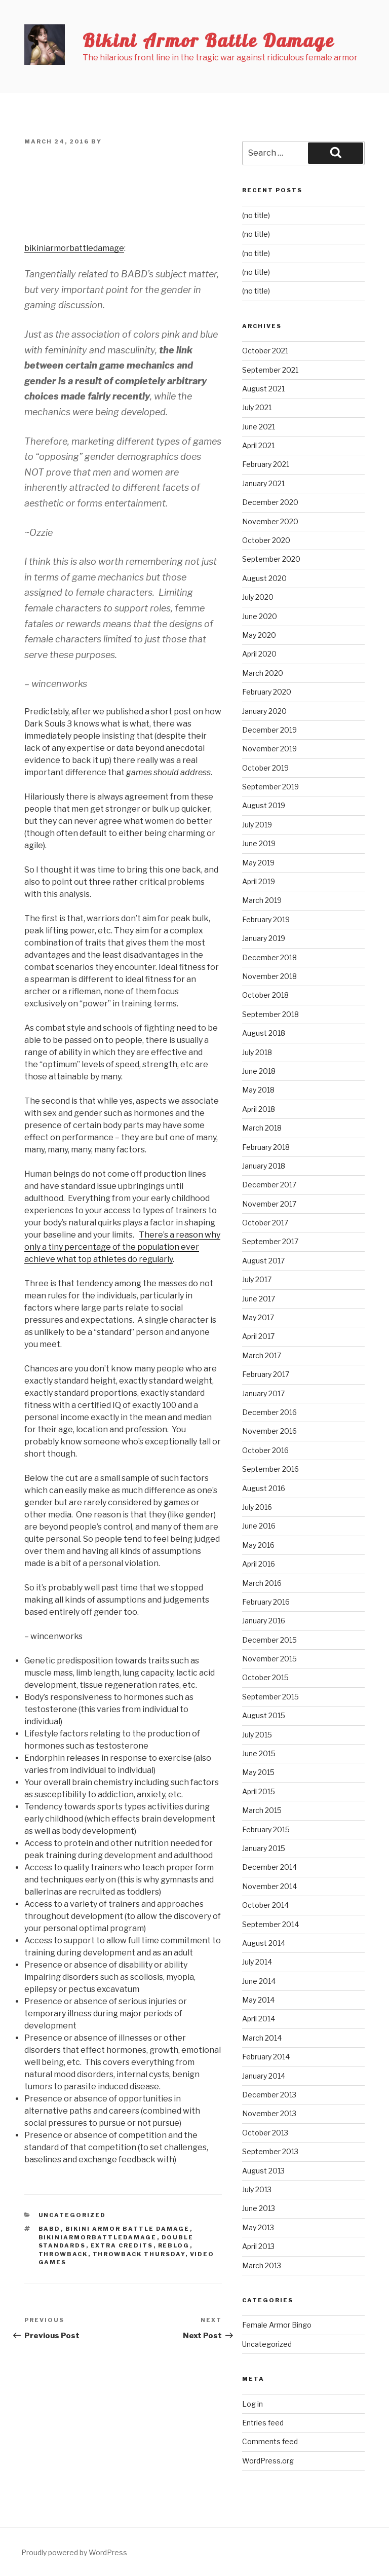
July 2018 (257, 1052)
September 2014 (270, 1924)
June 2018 (259, 1071)
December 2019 (269, 729)
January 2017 (263, 1393)
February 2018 (266, 1147)
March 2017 (261, 1355)
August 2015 (263, 1715)
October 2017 (265, 1222)
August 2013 (263, 2170)
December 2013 (269, 2094)
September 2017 (270, 1241)
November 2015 (269, 1658)
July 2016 (257, 1507)
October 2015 (265, 1677)
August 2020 (264, 578)
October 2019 (265, 768)
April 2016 (258, 1563)
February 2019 (266, 919)
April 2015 (258, 1791)
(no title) (256, 215)
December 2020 (270, 502)
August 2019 (263, 805)
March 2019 (262, 900)
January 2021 (263, 483)
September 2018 (270, 1014)
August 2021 (263, 388)
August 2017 (263, 1260)
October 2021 (265, 350)
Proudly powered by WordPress (74, 2552)
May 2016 (258, 1545)
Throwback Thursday (139, 2254)
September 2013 (270, 2151)
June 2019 (259, 843)
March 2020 (262, 673)
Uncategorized (72, 2215)
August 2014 (263, 1943)
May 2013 (258, 2227)
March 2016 (262, 1583)
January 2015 (263, 1848)
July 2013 (256, 2189)
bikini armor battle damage (127, 2228)
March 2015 (262, 1810)
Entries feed (263, 2422)
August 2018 (263, 1033)
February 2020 (266, 691)
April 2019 (258, 881)
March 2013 (261, 2265)
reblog (174, 2245)
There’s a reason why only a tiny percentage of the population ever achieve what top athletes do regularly (122, 1247)
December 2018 (269, 957)
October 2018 (265, 995)
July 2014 (257, 1961)
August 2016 (263, 1488)
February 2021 (265, 464)
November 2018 (269, 976)
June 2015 (259, 1753)
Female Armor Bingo (277, 2324)
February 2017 (265, 1374)
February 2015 (266, 1829)
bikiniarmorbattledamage (74, 248)
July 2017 (256, 1279)
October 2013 (265, 2132)
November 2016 (269, 1431)
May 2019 (258, 862)
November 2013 (269, 2113)
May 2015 (258, 1772)
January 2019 (263, 938)
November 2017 (269, 1204)
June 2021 (258, 426)
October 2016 (265, 1450)
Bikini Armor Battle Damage (208, 40)
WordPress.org (268, 2460)
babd (49, 2228)
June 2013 (258, 2208)
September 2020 (271, 559)
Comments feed (270, 2441)
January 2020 (264, 711)
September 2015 (270, 1696)
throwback (63, 2254)
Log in (252, 2404)
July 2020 (258, 597)
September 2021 (270, 370)
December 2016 (269, 1412)
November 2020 (270, 521)
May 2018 (258, 1089)
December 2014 (269, 1867)
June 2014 (259, 1981)
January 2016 (263, 1620)
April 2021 (258, 445)
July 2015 (257, 1734)
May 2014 (258, 2000)
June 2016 (259, 1525)
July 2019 (257, 824)
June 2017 (258, 1298)
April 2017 (258, 1336)
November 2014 (269, 1886)
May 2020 (259, 635)
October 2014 (265, 1905)
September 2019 (270, 786)
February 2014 (266, 2056)
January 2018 (263, 1166)
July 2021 (256, 407)
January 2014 (263, 2076)
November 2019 (269, 748)
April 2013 (258, 2246)
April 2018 (258, 1109)
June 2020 (259, 616)
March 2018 (262, 1127)
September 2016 (270, 1469)
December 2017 (269, 1184)
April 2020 (259, 653)
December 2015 (269, 1640)
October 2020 (266, 540)
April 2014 (258, 2018)
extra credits (122, 2245)
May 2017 (258, 1317)
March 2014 (262, 2038)
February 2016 (266, 1602)
